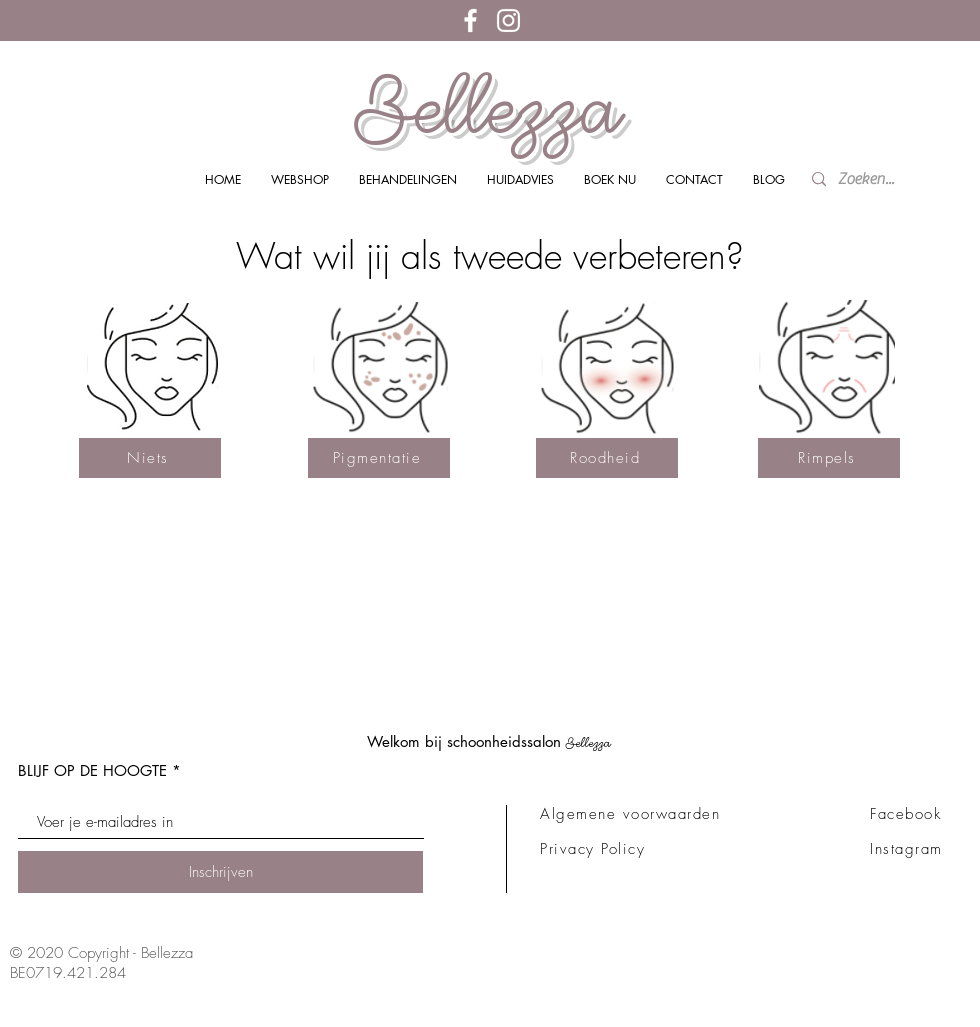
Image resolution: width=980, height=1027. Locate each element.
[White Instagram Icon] (508, 20)
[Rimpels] (829, 458)
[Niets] (150, 458)
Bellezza (489, 108)
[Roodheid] (607, 458)
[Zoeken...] (871, 179)
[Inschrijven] (220, 872)
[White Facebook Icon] (470, 20)
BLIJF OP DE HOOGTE (92, 770)
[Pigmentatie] (379, 458)
